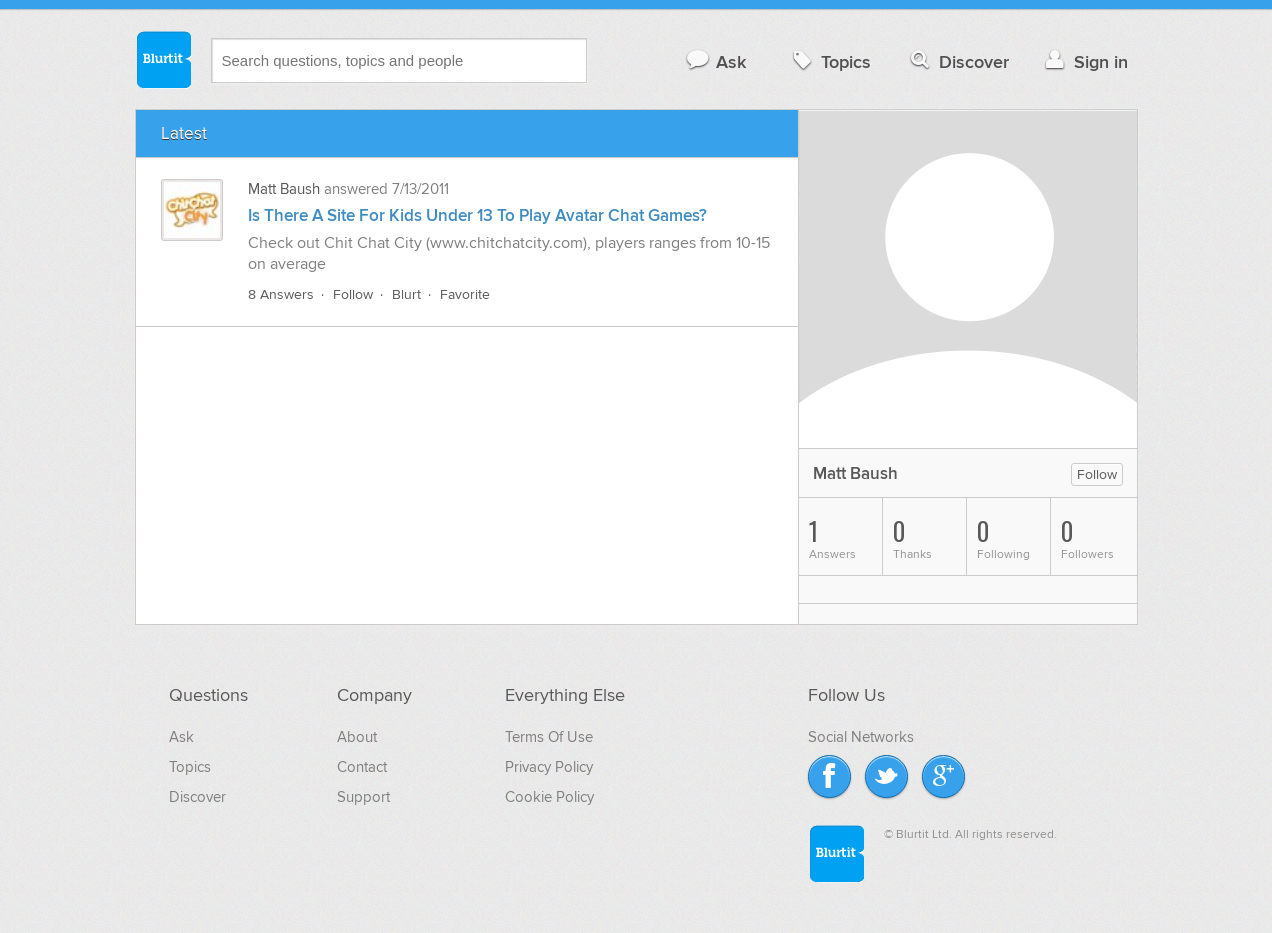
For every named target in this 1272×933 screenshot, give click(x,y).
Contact (362, 767)
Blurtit (163, 59)
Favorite (465, 294)
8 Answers (281, 294)
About (357, 737)
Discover (957, 61)
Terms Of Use (549, 737)
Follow (353, 294)
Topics (829, 61)
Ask (715, 61)
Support (363, 797)
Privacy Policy (549, 767)
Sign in (1084, 61)
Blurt (406, 294)
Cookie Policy (549, 797)
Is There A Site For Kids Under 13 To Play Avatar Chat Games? (477, 216)
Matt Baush (284, 189)
